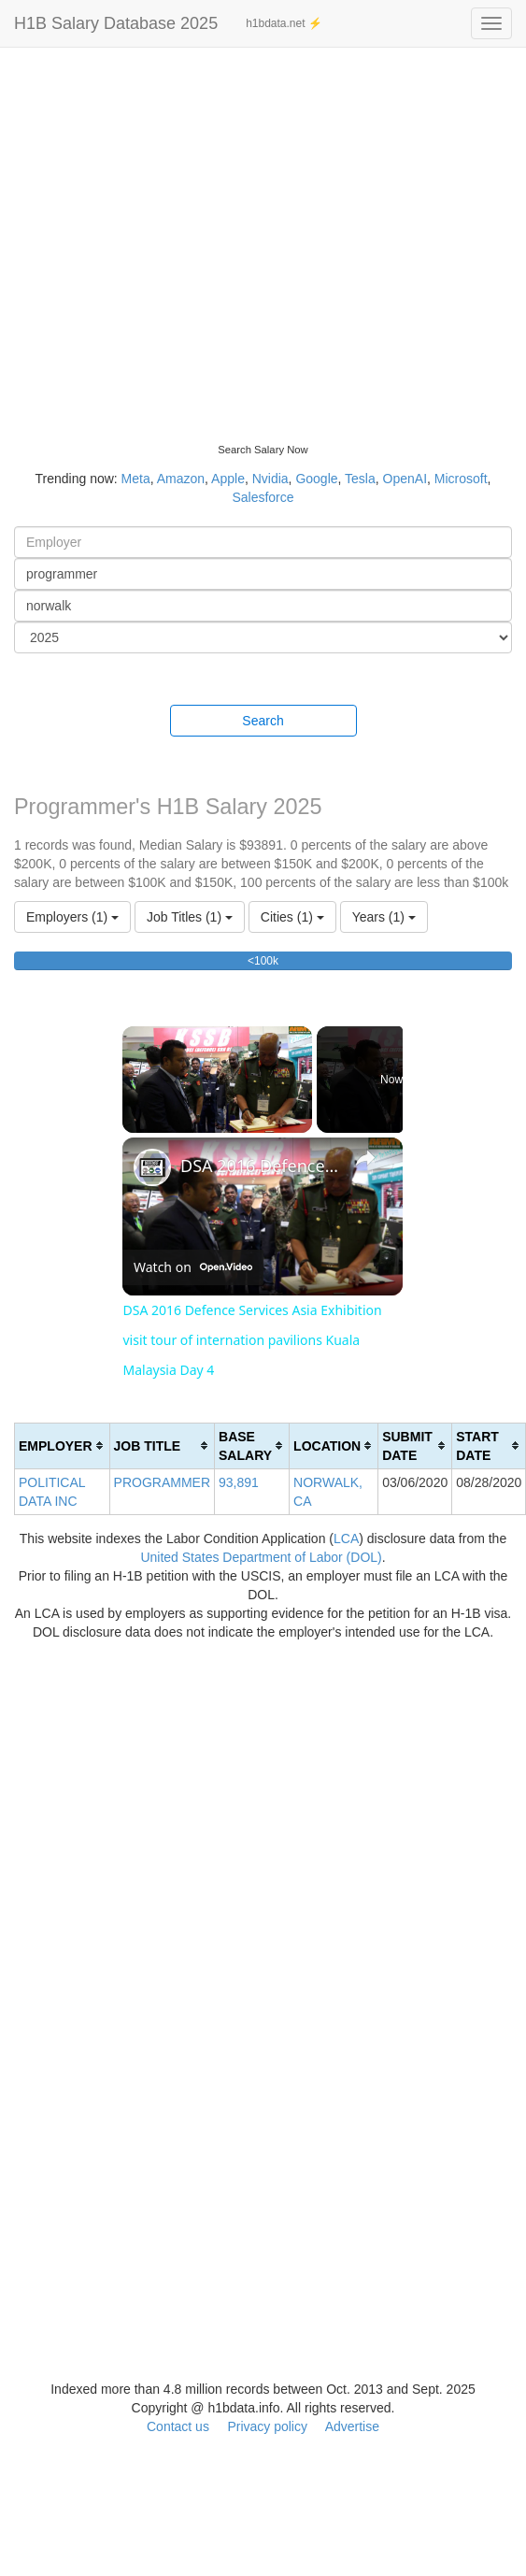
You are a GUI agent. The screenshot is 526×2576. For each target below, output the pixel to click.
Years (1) (384, 916)
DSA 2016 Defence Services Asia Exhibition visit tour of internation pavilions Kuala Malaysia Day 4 (259, 1165)
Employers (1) (72, 916)
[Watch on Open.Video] (192, 1267)
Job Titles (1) (190, 916)
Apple (228, 478)
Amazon (181, 478)
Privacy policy (267, 2426)
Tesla (360, 478)
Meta (135, 478)
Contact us (178, 2426)
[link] (152, 1167)
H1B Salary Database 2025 (116, 23)
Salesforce (262, 497)
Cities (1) (292, 916)
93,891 (239, 1482)
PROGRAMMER (162, 1482)
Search (262, 720)
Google (316, 478)
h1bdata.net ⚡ (284, 23)
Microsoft (461, 478)
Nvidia (270, 478)
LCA (346, 1538)
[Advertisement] (175, 231)
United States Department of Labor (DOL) (260, 1557)
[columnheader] (62, 1445)
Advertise (352, 2426)
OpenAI (405, 478)
